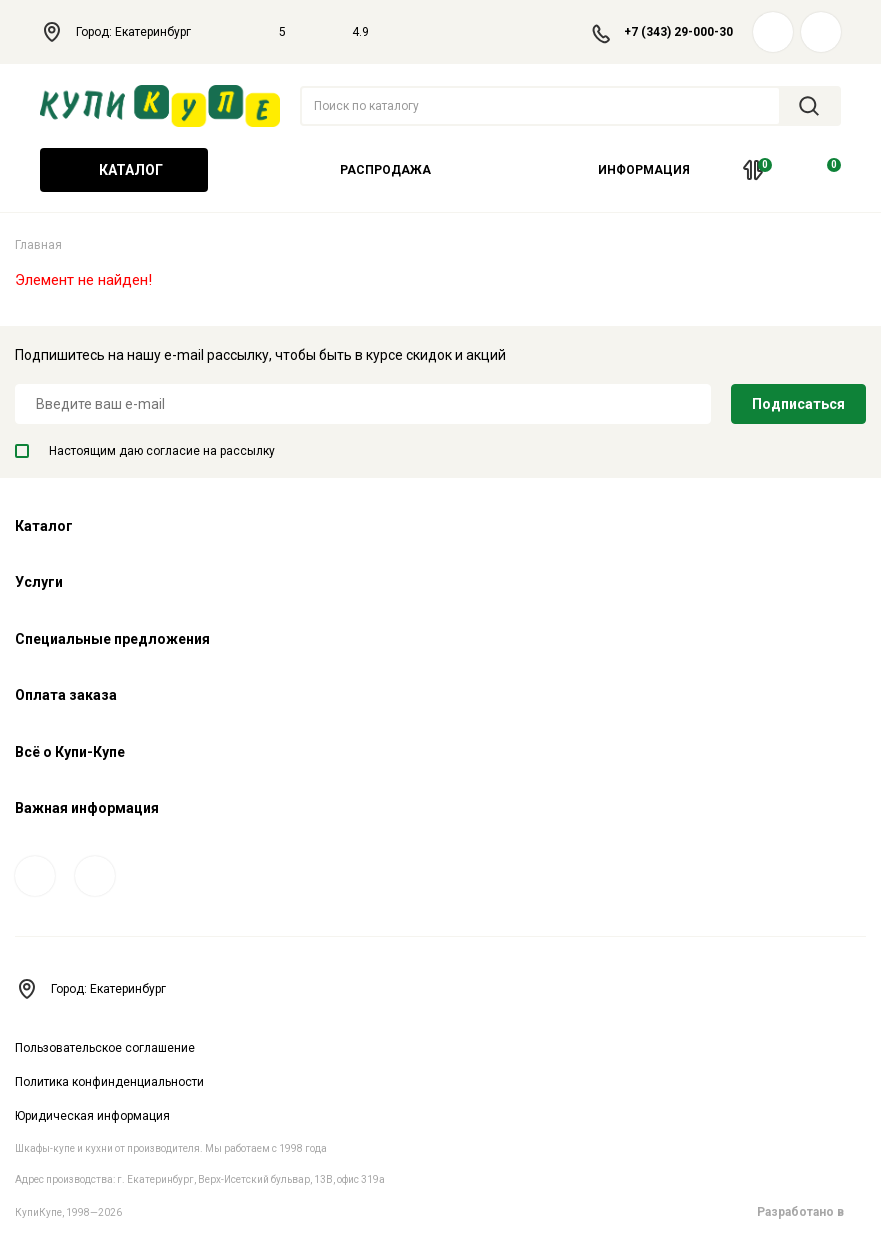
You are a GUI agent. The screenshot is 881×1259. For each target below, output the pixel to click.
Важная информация (87, 808)
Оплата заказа (66, 695)
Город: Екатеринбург (126, 32)
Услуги (39, 582)
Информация (637, 170)
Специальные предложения (112, 639)
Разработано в (811, 1212)
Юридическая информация (92, 1116)
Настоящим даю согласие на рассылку (145, 451)
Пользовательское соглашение (105, 1048)
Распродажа (385, 170)
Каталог (124, 170)
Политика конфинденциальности (109, 1082)
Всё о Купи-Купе (70, 752)
